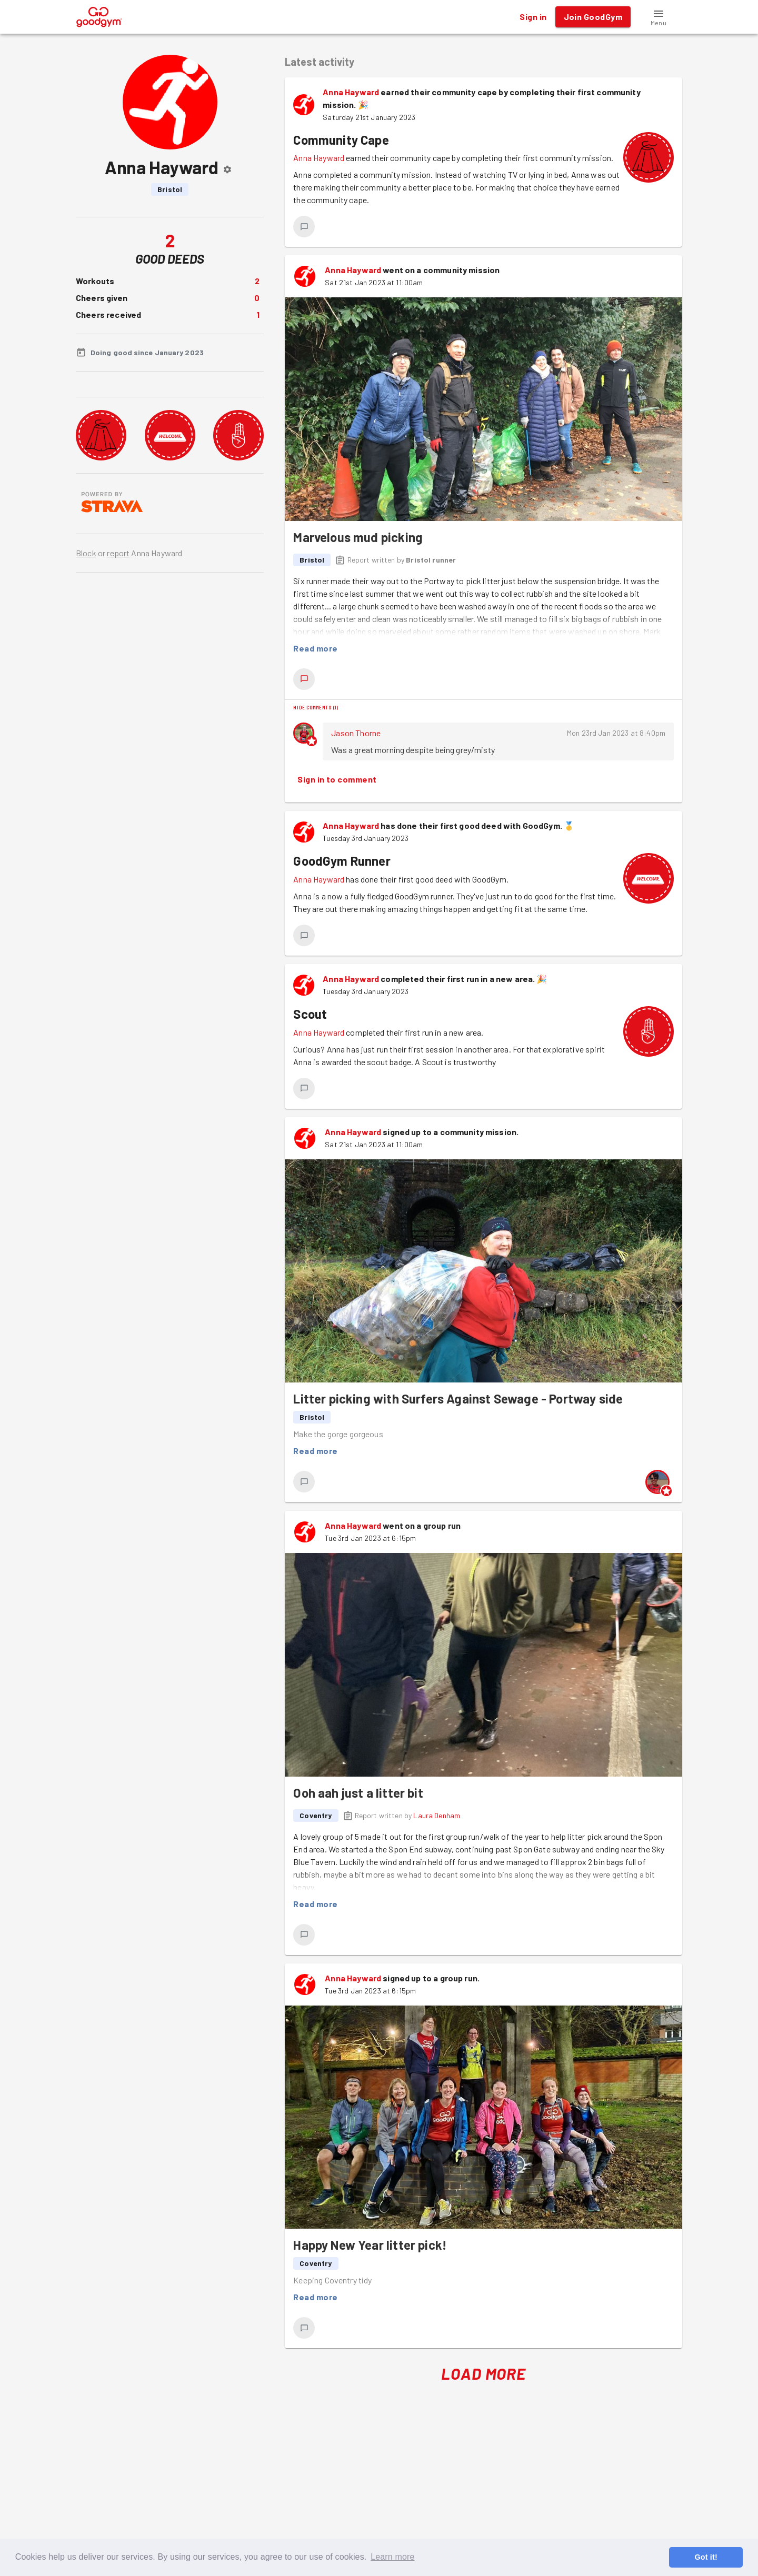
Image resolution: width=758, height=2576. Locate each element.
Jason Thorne (356, 733)
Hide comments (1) (315, 707)
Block (86, 553)
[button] (658, 17)
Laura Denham (436, 1815)
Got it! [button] (705, 2557)
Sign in (533, 16)
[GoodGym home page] (99, 16)
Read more (315, 648)
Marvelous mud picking (358, 537)
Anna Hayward (351, 92)
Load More (483, 2374)
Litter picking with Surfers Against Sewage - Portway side (458, 1398)
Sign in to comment (337, 779)
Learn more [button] (392, 2556)
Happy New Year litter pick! (370, 2244)
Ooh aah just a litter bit (358, 1792)
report (118, 553)
